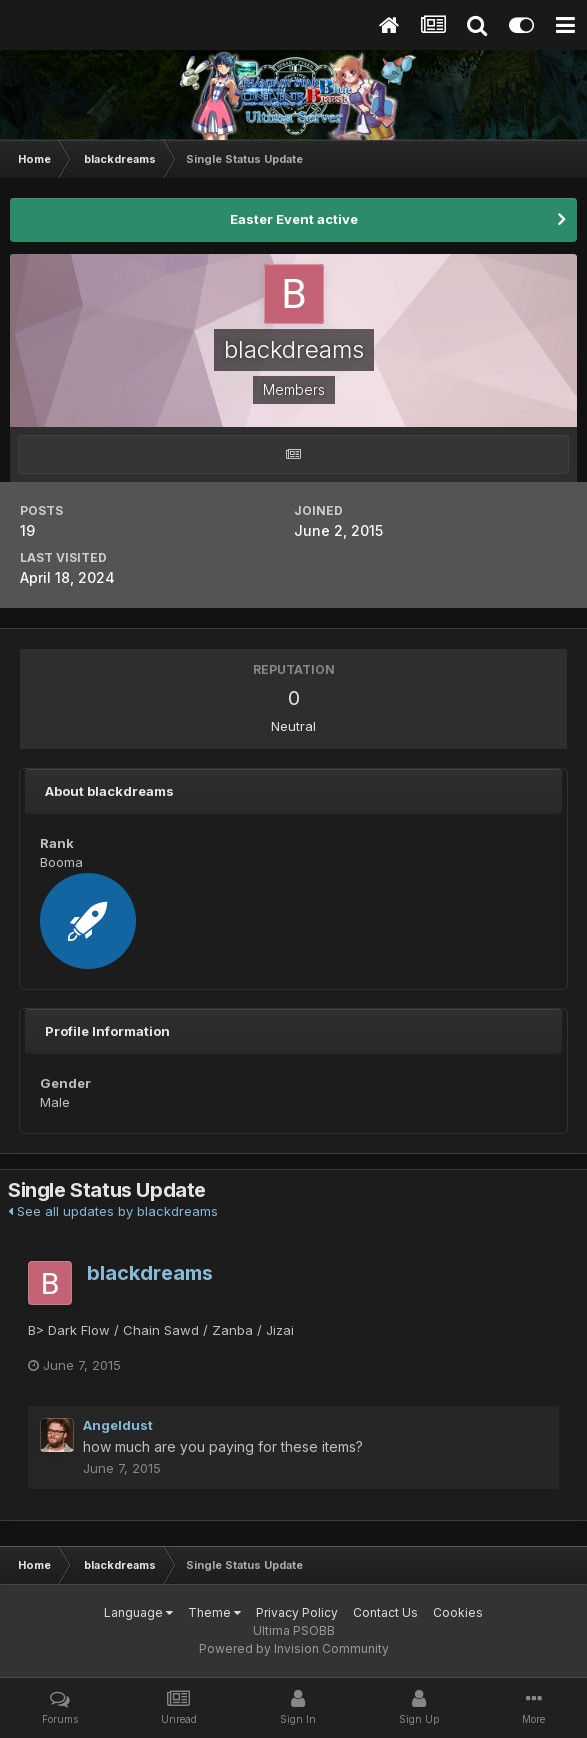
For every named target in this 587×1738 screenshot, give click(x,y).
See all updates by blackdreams (113, 1211)
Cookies (458, 1612)
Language (138, 1612)
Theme (214, 1612)
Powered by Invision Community (294, 1648)
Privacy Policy (297, 1612)
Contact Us (385, 1612)
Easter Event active (294, 219)
